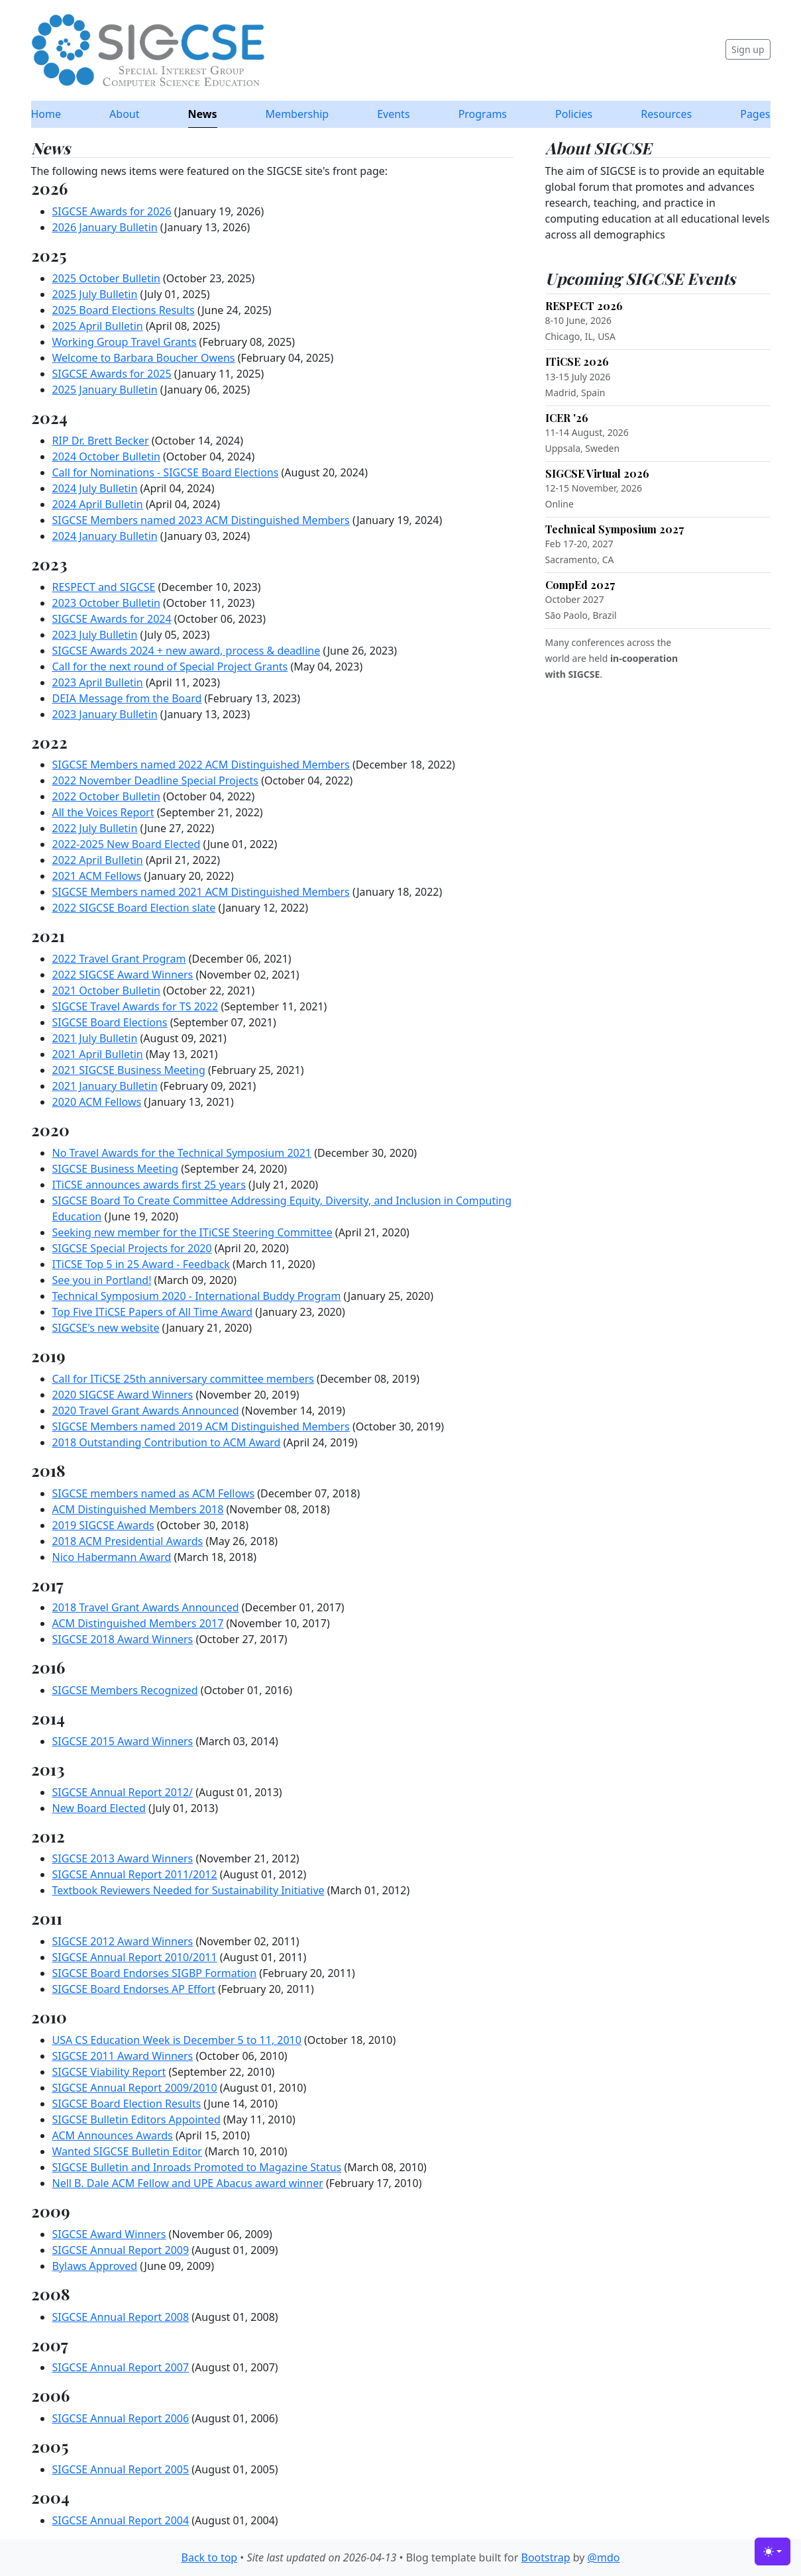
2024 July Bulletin (95, 488)
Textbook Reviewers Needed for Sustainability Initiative (188, 1890)
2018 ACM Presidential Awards (127, 1541)
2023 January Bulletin (105, 714)
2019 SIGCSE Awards (103, 1525)
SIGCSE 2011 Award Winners (122, 2056)
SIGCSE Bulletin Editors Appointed (136, 2119)
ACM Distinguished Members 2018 (138, 1509)
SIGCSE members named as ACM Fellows (153, 1493)
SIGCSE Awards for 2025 (112, 373)
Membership (297, 114)
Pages (755, 114)
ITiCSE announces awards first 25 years (149, 1184)
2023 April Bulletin (97, 682)
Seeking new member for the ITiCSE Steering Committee (192, 1232)
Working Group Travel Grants (124, 342)
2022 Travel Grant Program (119, 958)
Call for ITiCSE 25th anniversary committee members (183, 1378)
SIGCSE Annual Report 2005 (120, 2469)
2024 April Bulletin (97, 504)
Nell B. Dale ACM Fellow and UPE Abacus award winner (187, 2183)
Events (393, 114)
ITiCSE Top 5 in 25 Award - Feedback (141, 1264)
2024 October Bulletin (106, 456)
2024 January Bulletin (105, 536)
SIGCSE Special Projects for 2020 (132, 1248)
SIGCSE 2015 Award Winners (122, 1741)
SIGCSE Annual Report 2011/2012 (134, 1874)
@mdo (604, 2557)
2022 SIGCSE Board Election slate (134, 907)
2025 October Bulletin (106, 278)
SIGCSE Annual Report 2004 (120, 2520)
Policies (573, 114)
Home (46, 114)
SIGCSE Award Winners (109, 2234)
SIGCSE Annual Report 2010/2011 (134, 1957)
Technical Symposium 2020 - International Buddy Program (196, 1296)
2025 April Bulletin (97, 326)
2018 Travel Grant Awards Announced (145, 1607)
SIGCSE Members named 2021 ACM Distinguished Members (201, 892)
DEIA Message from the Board (127, 698)
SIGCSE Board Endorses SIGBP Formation (154, 1973)
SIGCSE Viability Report (109, 2072)
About (124, 114)
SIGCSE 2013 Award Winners (122, 1858)
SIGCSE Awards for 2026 (112, 211)
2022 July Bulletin (95, 828)
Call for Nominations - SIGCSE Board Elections (165, 472)
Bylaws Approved (95, 2266)
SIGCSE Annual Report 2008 (120, 2317)
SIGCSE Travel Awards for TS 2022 (135, 1006)
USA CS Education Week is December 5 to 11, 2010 (176, 2040)
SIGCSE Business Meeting (115, 1168)
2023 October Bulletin (106, 603)
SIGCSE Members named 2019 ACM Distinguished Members (201, 1426)
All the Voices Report (103, 812)
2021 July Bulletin (95, 1038)
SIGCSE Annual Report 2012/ (122, 1792)
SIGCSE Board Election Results (126, 2103)
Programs (482, 114)
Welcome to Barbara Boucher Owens (143, 357)
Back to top (210, 2557)
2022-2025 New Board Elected (126, 844)
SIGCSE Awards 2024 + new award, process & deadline (186, 650)
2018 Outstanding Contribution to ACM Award (166, 1442)
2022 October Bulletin (106, 796)
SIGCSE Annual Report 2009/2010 (134, 2087)
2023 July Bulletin (95, 634)
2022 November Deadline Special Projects (155, 780)
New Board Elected (99, 1808)
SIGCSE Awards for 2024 (112, 619)
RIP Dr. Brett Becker (100, 440)
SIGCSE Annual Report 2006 (120, 2418)
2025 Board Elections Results (123, 310)
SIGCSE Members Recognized (125, 1690)
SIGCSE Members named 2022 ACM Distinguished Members (201, 764)
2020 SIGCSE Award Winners (122, 1394)
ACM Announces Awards (112, 2135)
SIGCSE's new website (106, 1327)
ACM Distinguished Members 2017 (138, 1623)
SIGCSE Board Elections (110, 1022)
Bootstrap (545, 2557)
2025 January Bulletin (105, 389)
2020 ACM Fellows (97, 1102)
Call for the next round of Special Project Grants (170, 666)
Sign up (747, 49)
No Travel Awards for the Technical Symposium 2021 (182, 1153)
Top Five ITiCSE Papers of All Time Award (152, 1312)
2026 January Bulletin (105, 227)
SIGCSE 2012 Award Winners (122, 1941)
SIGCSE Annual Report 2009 (120, 2250)
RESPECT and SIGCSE (104, 587)
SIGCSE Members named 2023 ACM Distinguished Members (201, 520)
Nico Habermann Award (112, 1557)
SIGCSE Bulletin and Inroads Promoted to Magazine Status (197, 2167)
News (202, 114)
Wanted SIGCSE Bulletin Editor (127, 2151)
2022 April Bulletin (97, 860)
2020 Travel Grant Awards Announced (145, 1410)
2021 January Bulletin (105, 1086)
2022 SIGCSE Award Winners (122, 974)
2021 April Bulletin (97, 1054)
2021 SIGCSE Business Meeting (128, 1070)
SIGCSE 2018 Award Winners (122, 1639)
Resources (666, 114)
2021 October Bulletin (106, 990)
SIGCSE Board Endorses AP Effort (134, 1989)
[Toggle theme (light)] (772, 2551)
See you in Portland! (102, 1280)
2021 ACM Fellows (97, 876)
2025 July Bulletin (95, 294)
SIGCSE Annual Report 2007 (120, 2367)
